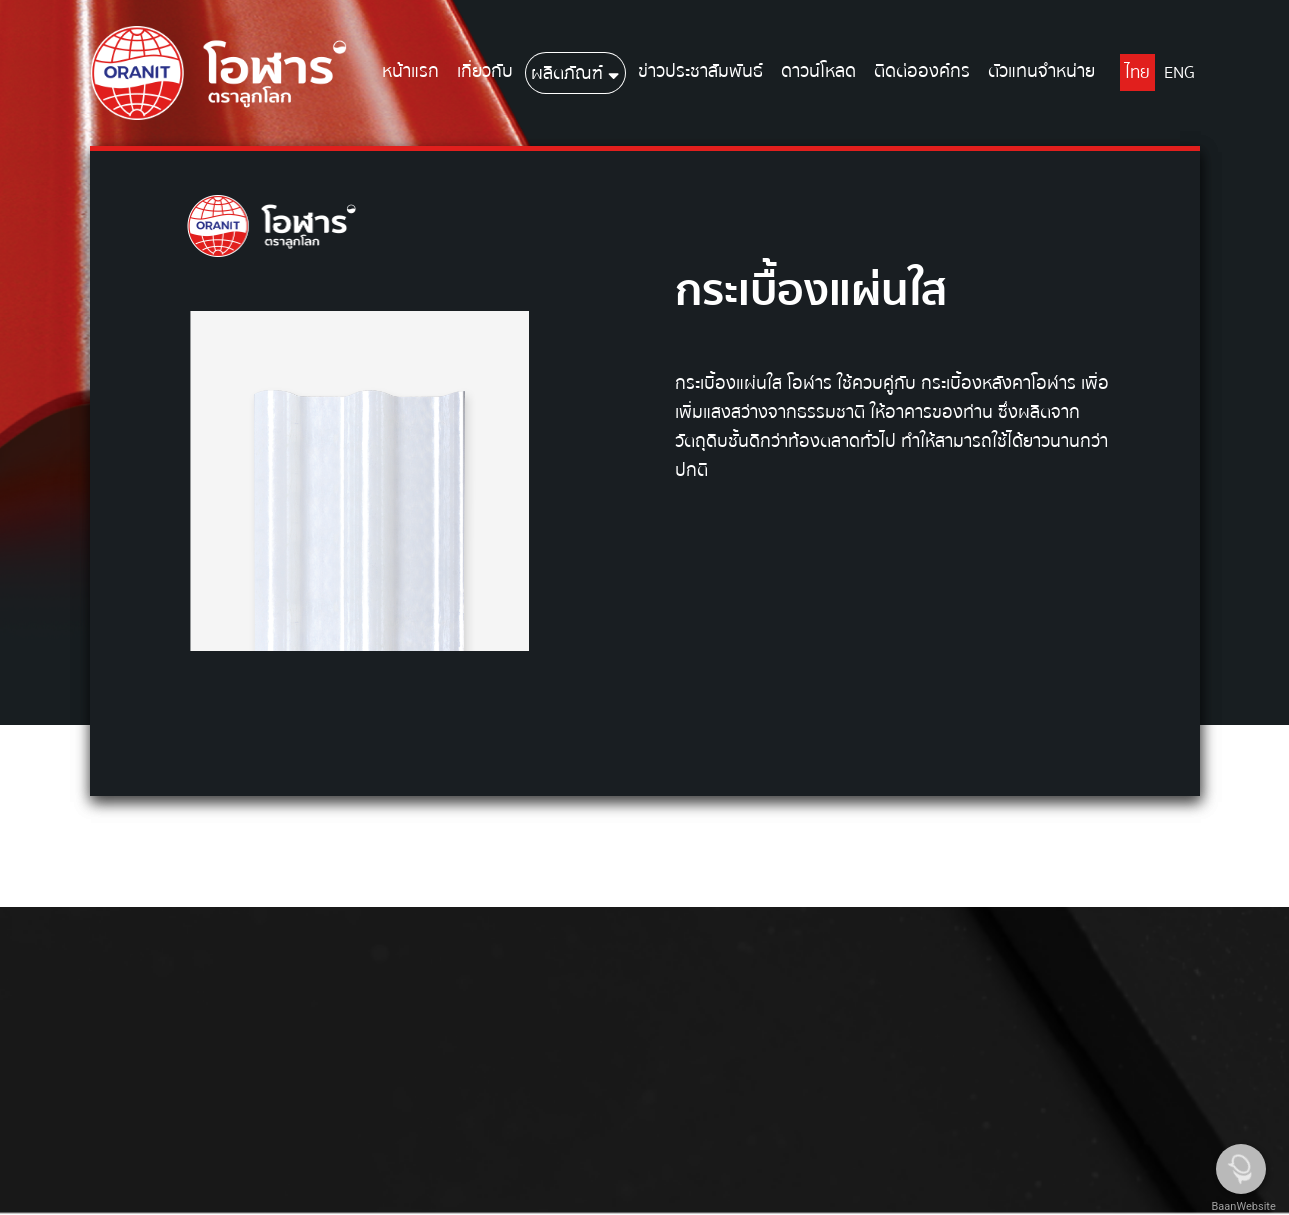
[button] (613, 73)
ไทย (1137, 72)
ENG (1179, 72)
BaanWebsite (1242, 1206)
